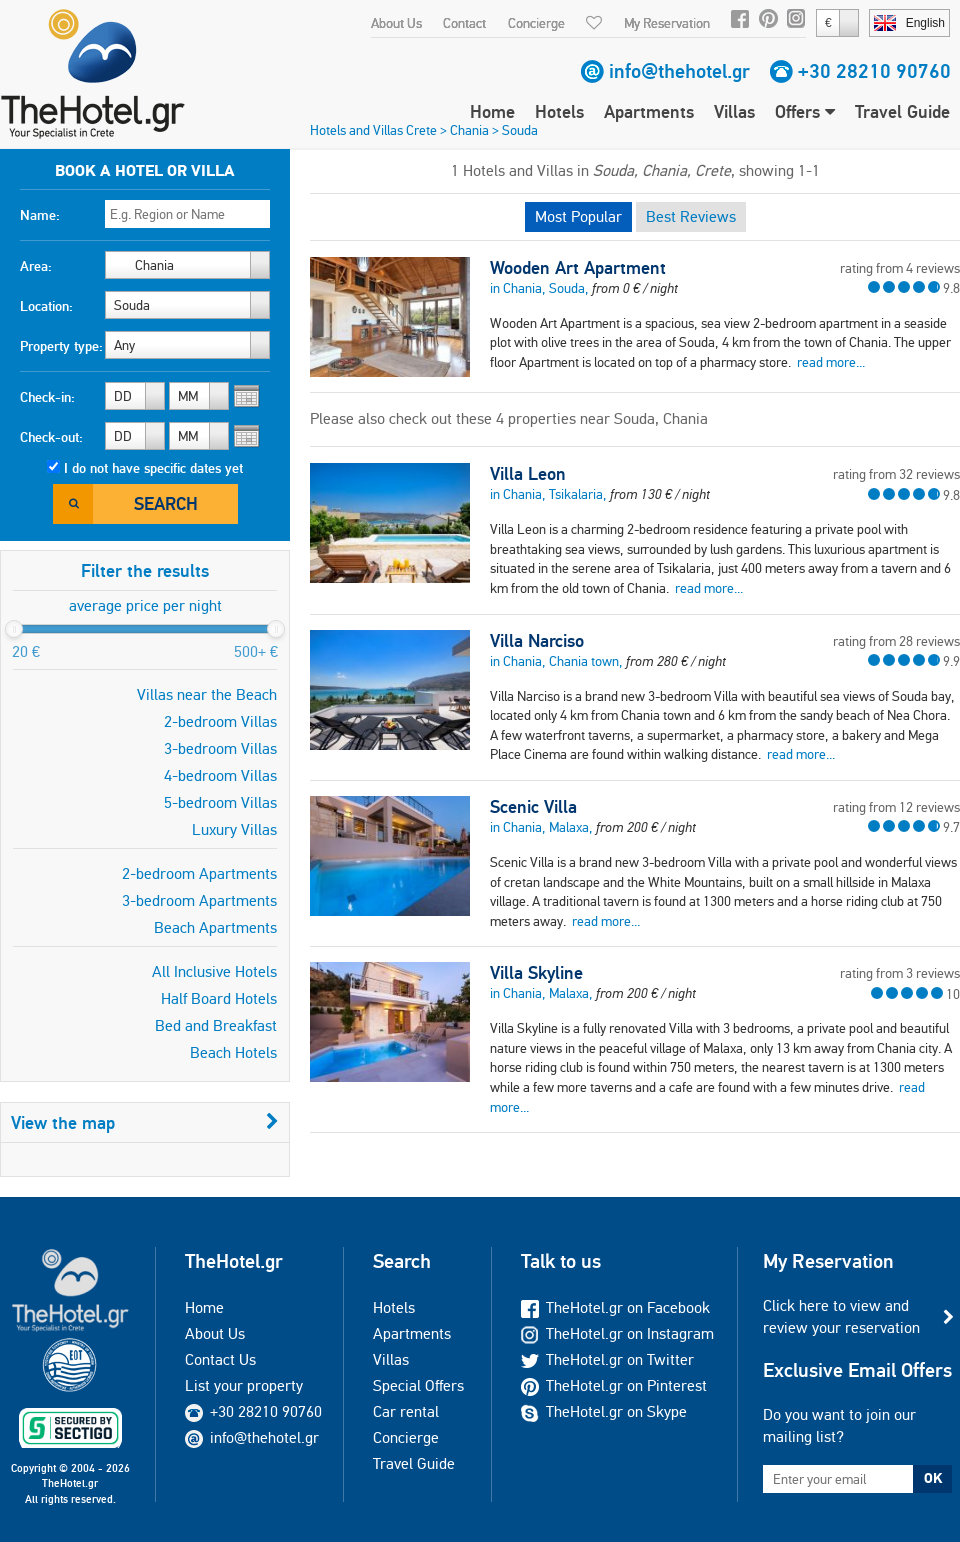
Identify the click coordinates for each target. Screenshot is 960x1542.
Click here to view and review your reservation (841, 1316)
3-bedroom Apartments (199, 900)
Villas (734, 111)
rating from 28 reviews (896, 641)
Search (166, 503)
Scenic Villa (533, 807)
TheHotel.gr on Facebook (615, 1307)
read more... (831, 362)
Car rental (406, 1411)
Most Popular (578, 216)
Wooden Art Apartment (578, 268)
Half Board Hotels (219, 998)
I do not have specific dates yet (153, 468)
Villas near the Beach (207, 694)
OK (933, 1478)
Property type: (61, 346)
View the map (145, 1122)
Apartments (649, 111)
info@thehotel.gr (679, 71)
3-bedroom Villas (220, 748)
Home (492, 111)
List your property (244, 1385)
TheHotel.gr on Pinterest (614, 1385)
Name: (40, 215)
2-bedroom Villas (220, 721)
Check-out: (51, 437)
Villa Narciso (537, 641)
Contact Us (220, 1359)
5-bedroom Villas (220, 802)
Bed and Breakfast (216, 1025)
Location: (46, 306)
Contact (464, 23)
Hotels (559, 111)
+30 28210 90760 (874, 71)
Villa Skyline (536, 973)
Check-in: (47, 397)
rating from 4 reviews (900, 268)
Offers (805, 111)
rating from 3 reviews (900, 973)
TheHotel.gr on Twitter (607, 1359)
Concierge (536, 23)
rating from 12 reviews (896, 807)
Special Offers (418, 1385)
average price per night (145, 605)
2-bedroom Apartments (199, 873)
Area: (36, 266)
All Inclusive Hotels (214, 971)
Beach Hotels (233, 1052)
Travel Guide (902, 111)
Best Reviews (691, 216)
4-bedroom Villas (220, 775)
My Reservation (667, 23)
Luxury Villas (234, 829)
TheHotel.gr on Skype (604, 1411)
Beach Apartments (215, 927)
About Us (396, 23)
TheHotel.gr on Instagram (617, 1333)
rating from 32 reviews (896, 474)
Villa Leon (528, 474)
